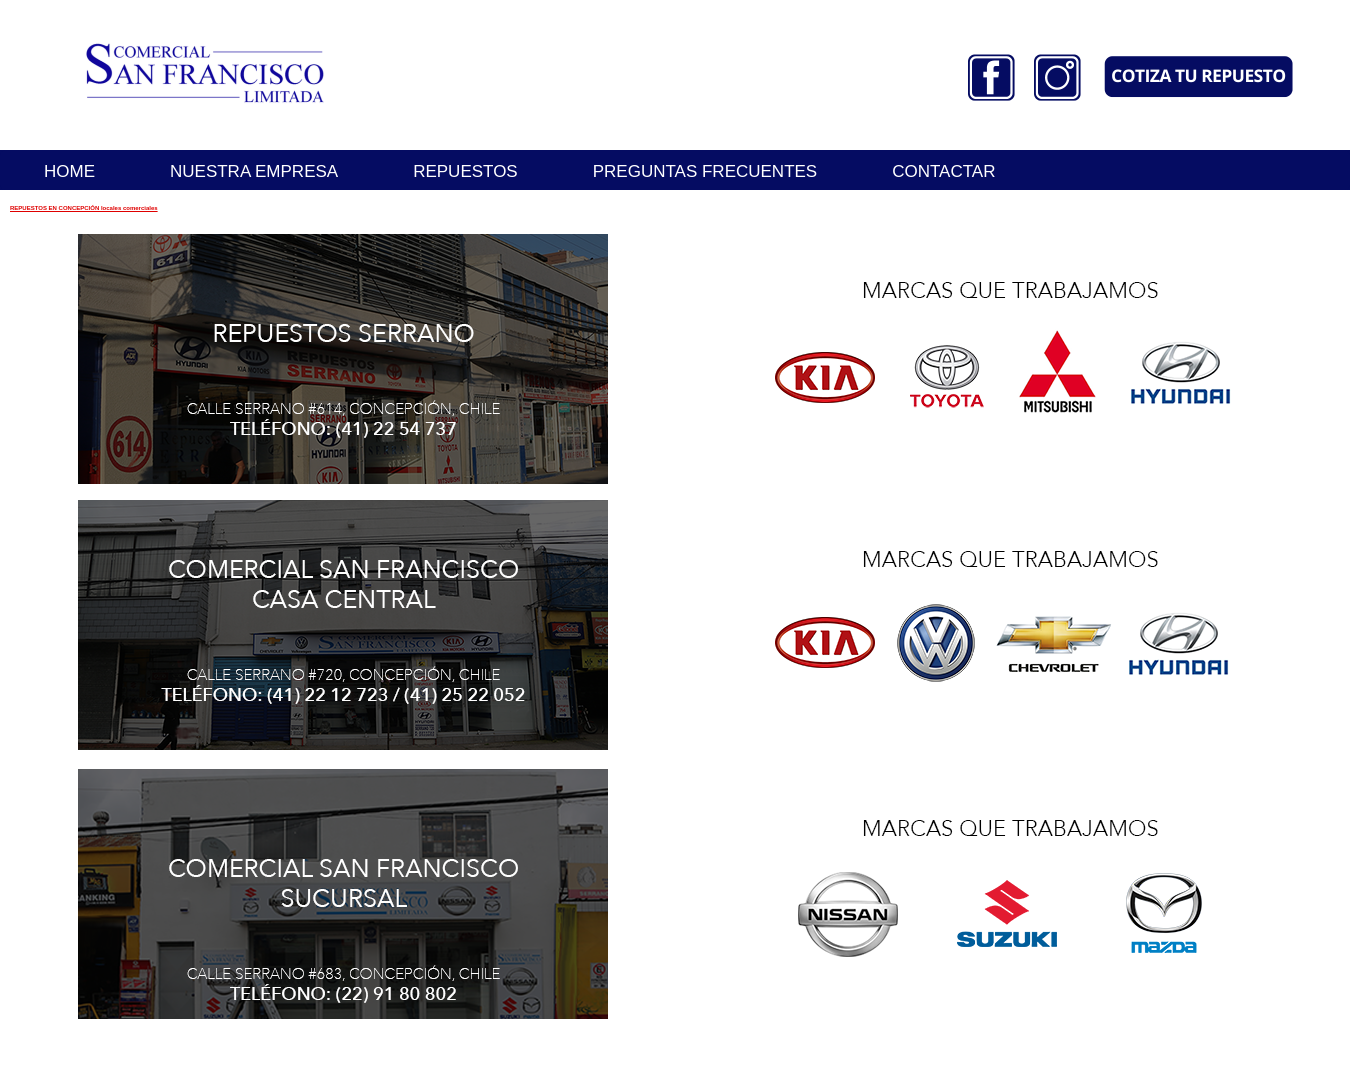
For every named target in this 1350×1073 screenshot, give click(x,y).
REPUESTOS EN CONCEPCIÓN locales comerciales (84, 208)
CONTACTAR (943, 171)
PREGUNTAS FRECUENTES (705, 171)
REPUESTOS (465, 171)
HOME (69, 171)
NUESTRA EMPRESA (254, 171)
